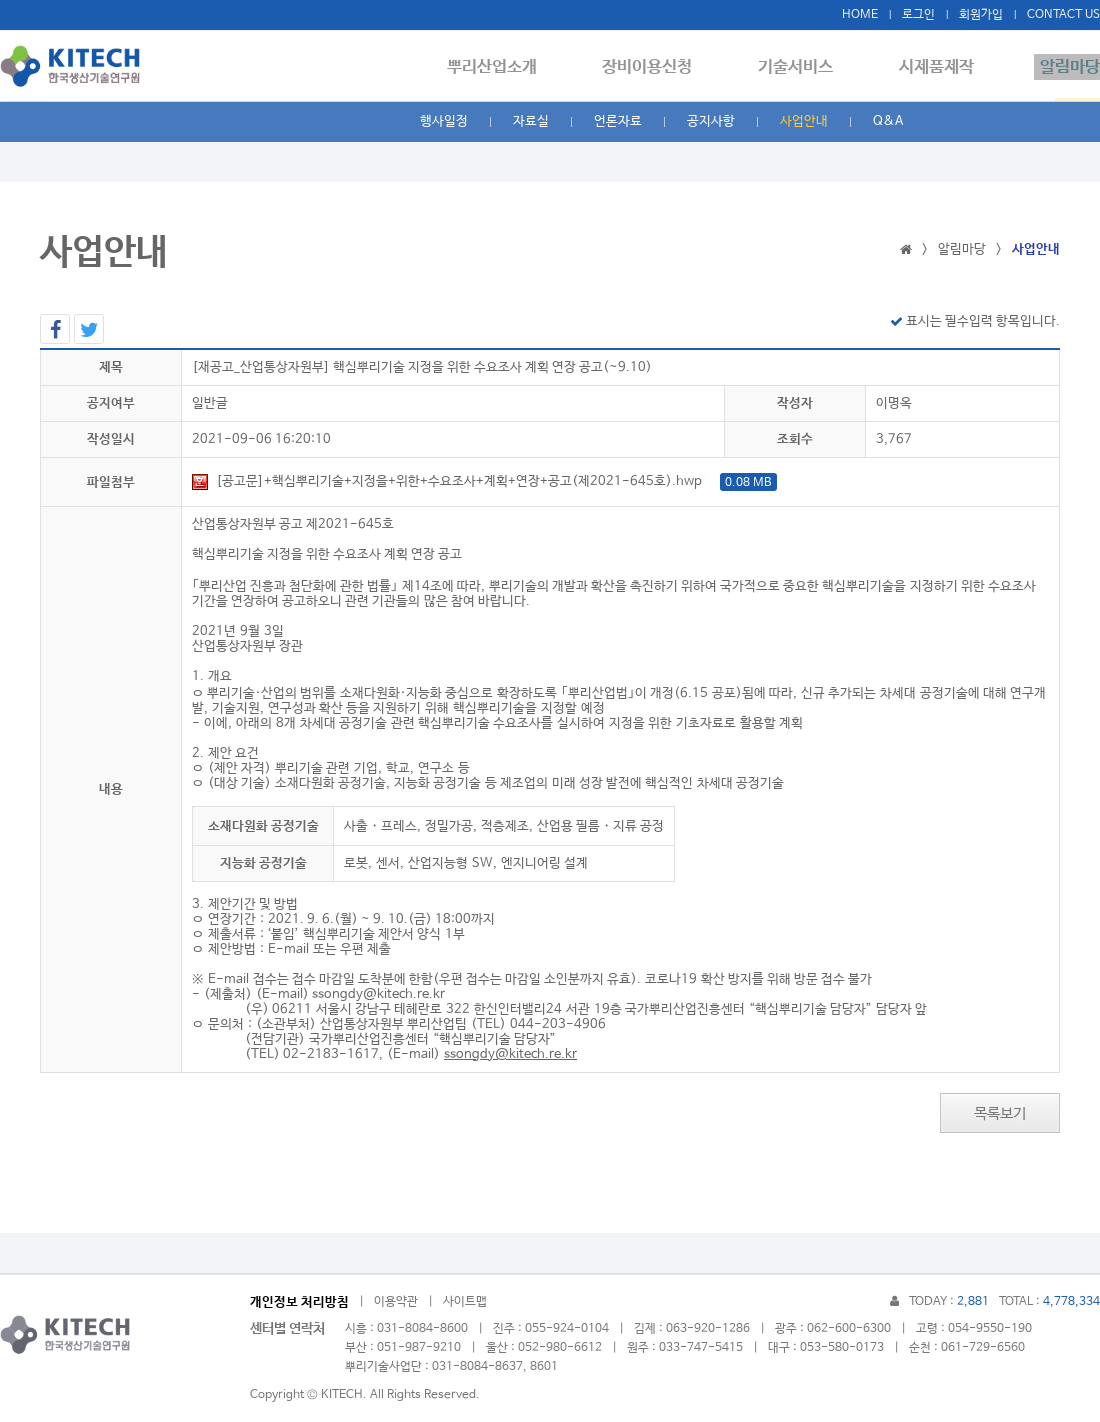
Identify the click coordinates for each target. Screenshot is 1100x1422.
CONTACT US (1063, 15)
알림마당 (1070, 66)
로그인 (918, 15)
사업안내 (804, 121)
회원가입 (981, 15)
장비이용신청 (665, 66)
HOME (860, 15)
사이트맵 (465, 1302)
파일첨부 (111, 482)
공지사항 (711, 121)
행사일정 (444, 121)
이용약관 (396, 1302)
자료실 (531, 121)
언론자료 (618, 121)
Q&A (888, 121)
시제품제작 (942, 66)
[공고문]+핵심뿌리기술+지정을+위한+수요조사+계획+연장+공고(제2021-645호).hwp (484, 481)
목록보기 (1000, 1113)
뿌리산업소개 (515, 66)
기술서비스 (807, 66)
